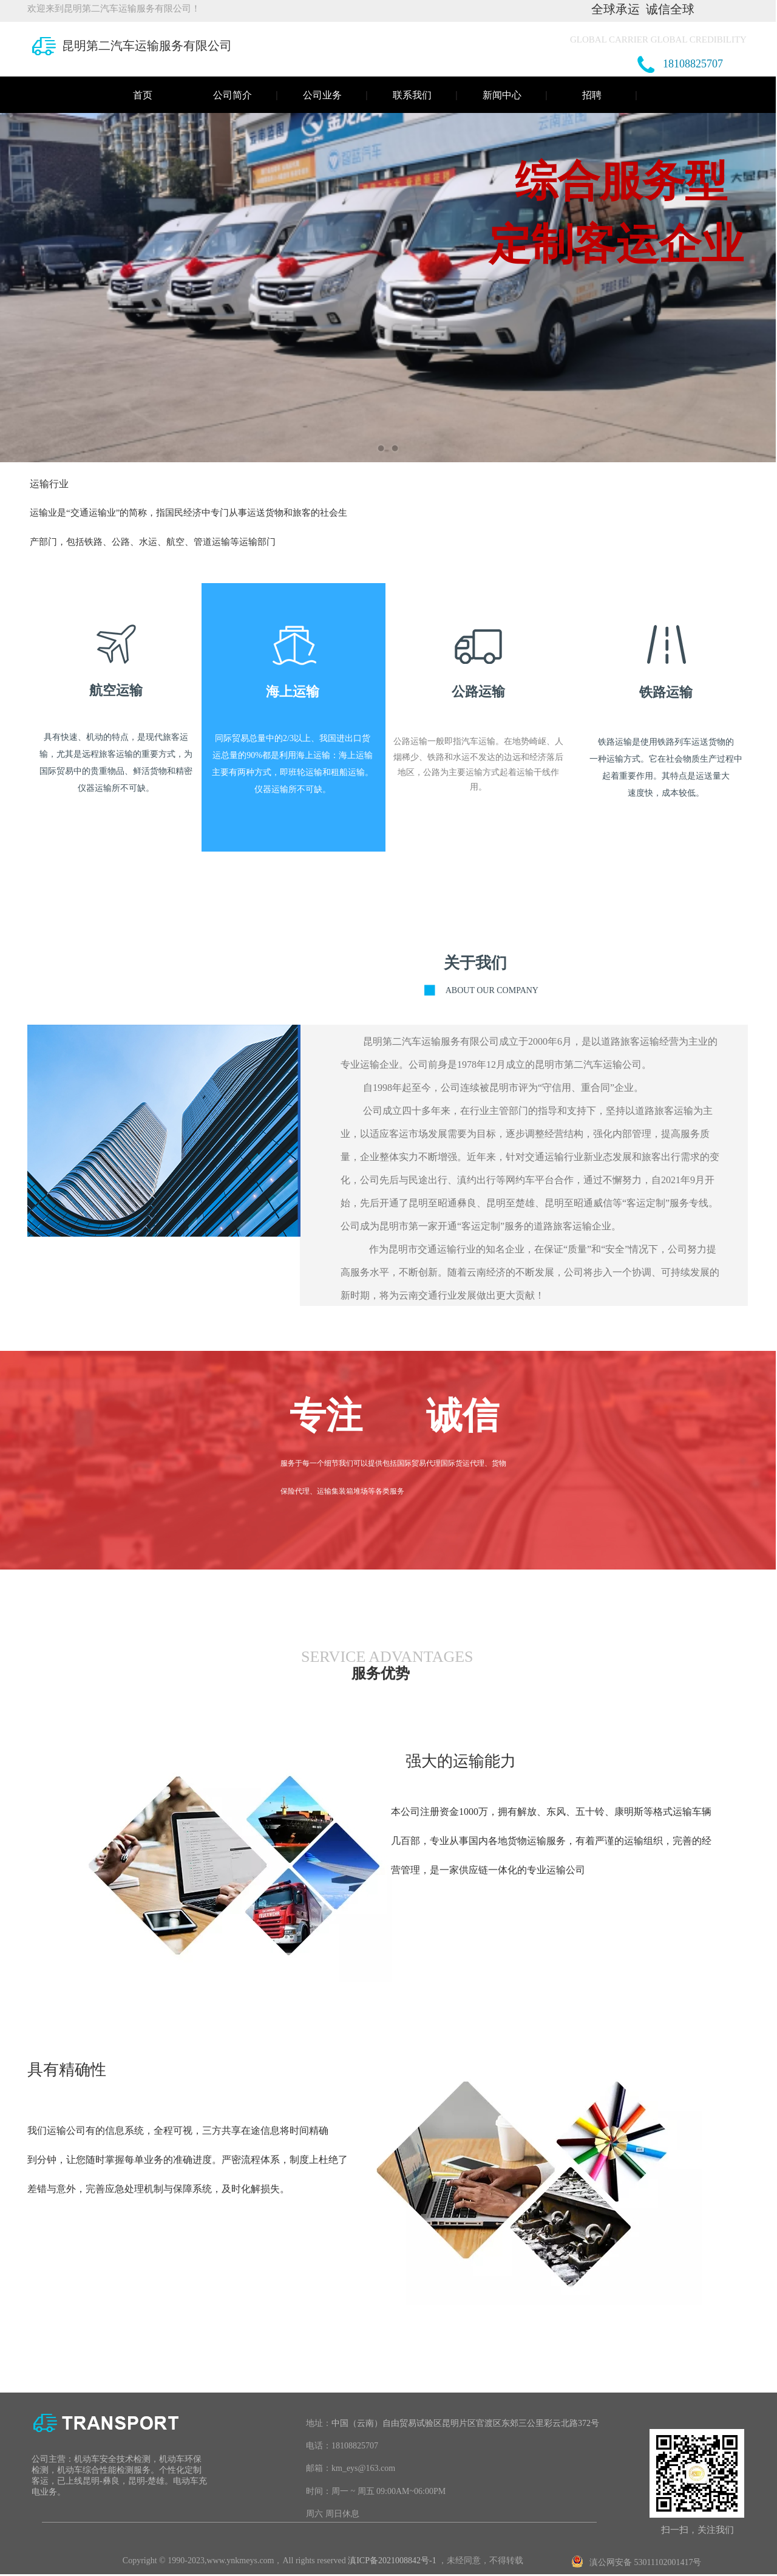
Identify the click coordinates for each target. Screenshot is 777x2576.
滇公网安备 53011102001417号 (645, 2562)
